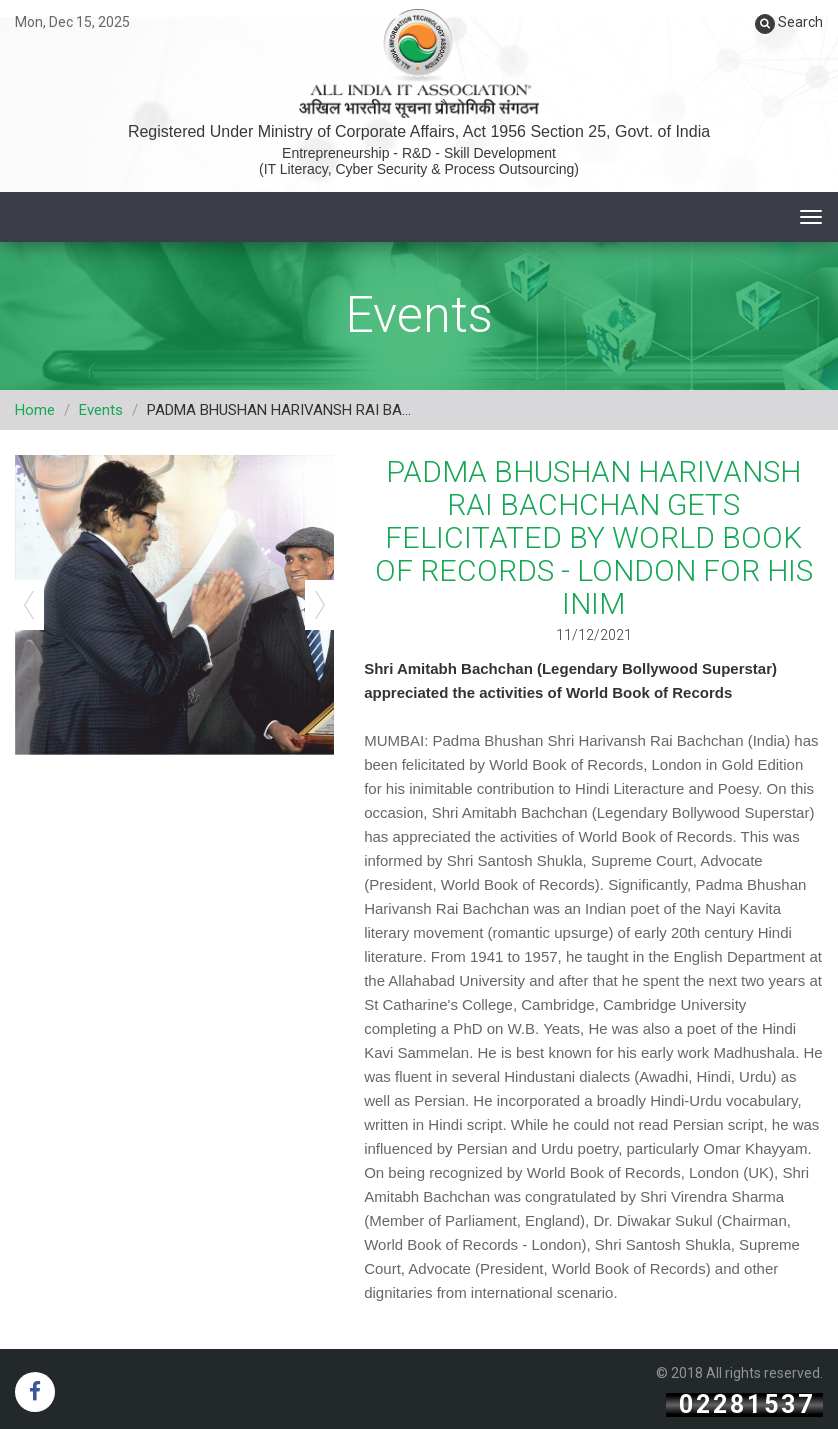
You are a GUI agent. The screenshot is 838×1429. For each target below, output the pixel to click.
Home (35, 410)
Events (101, 410)
